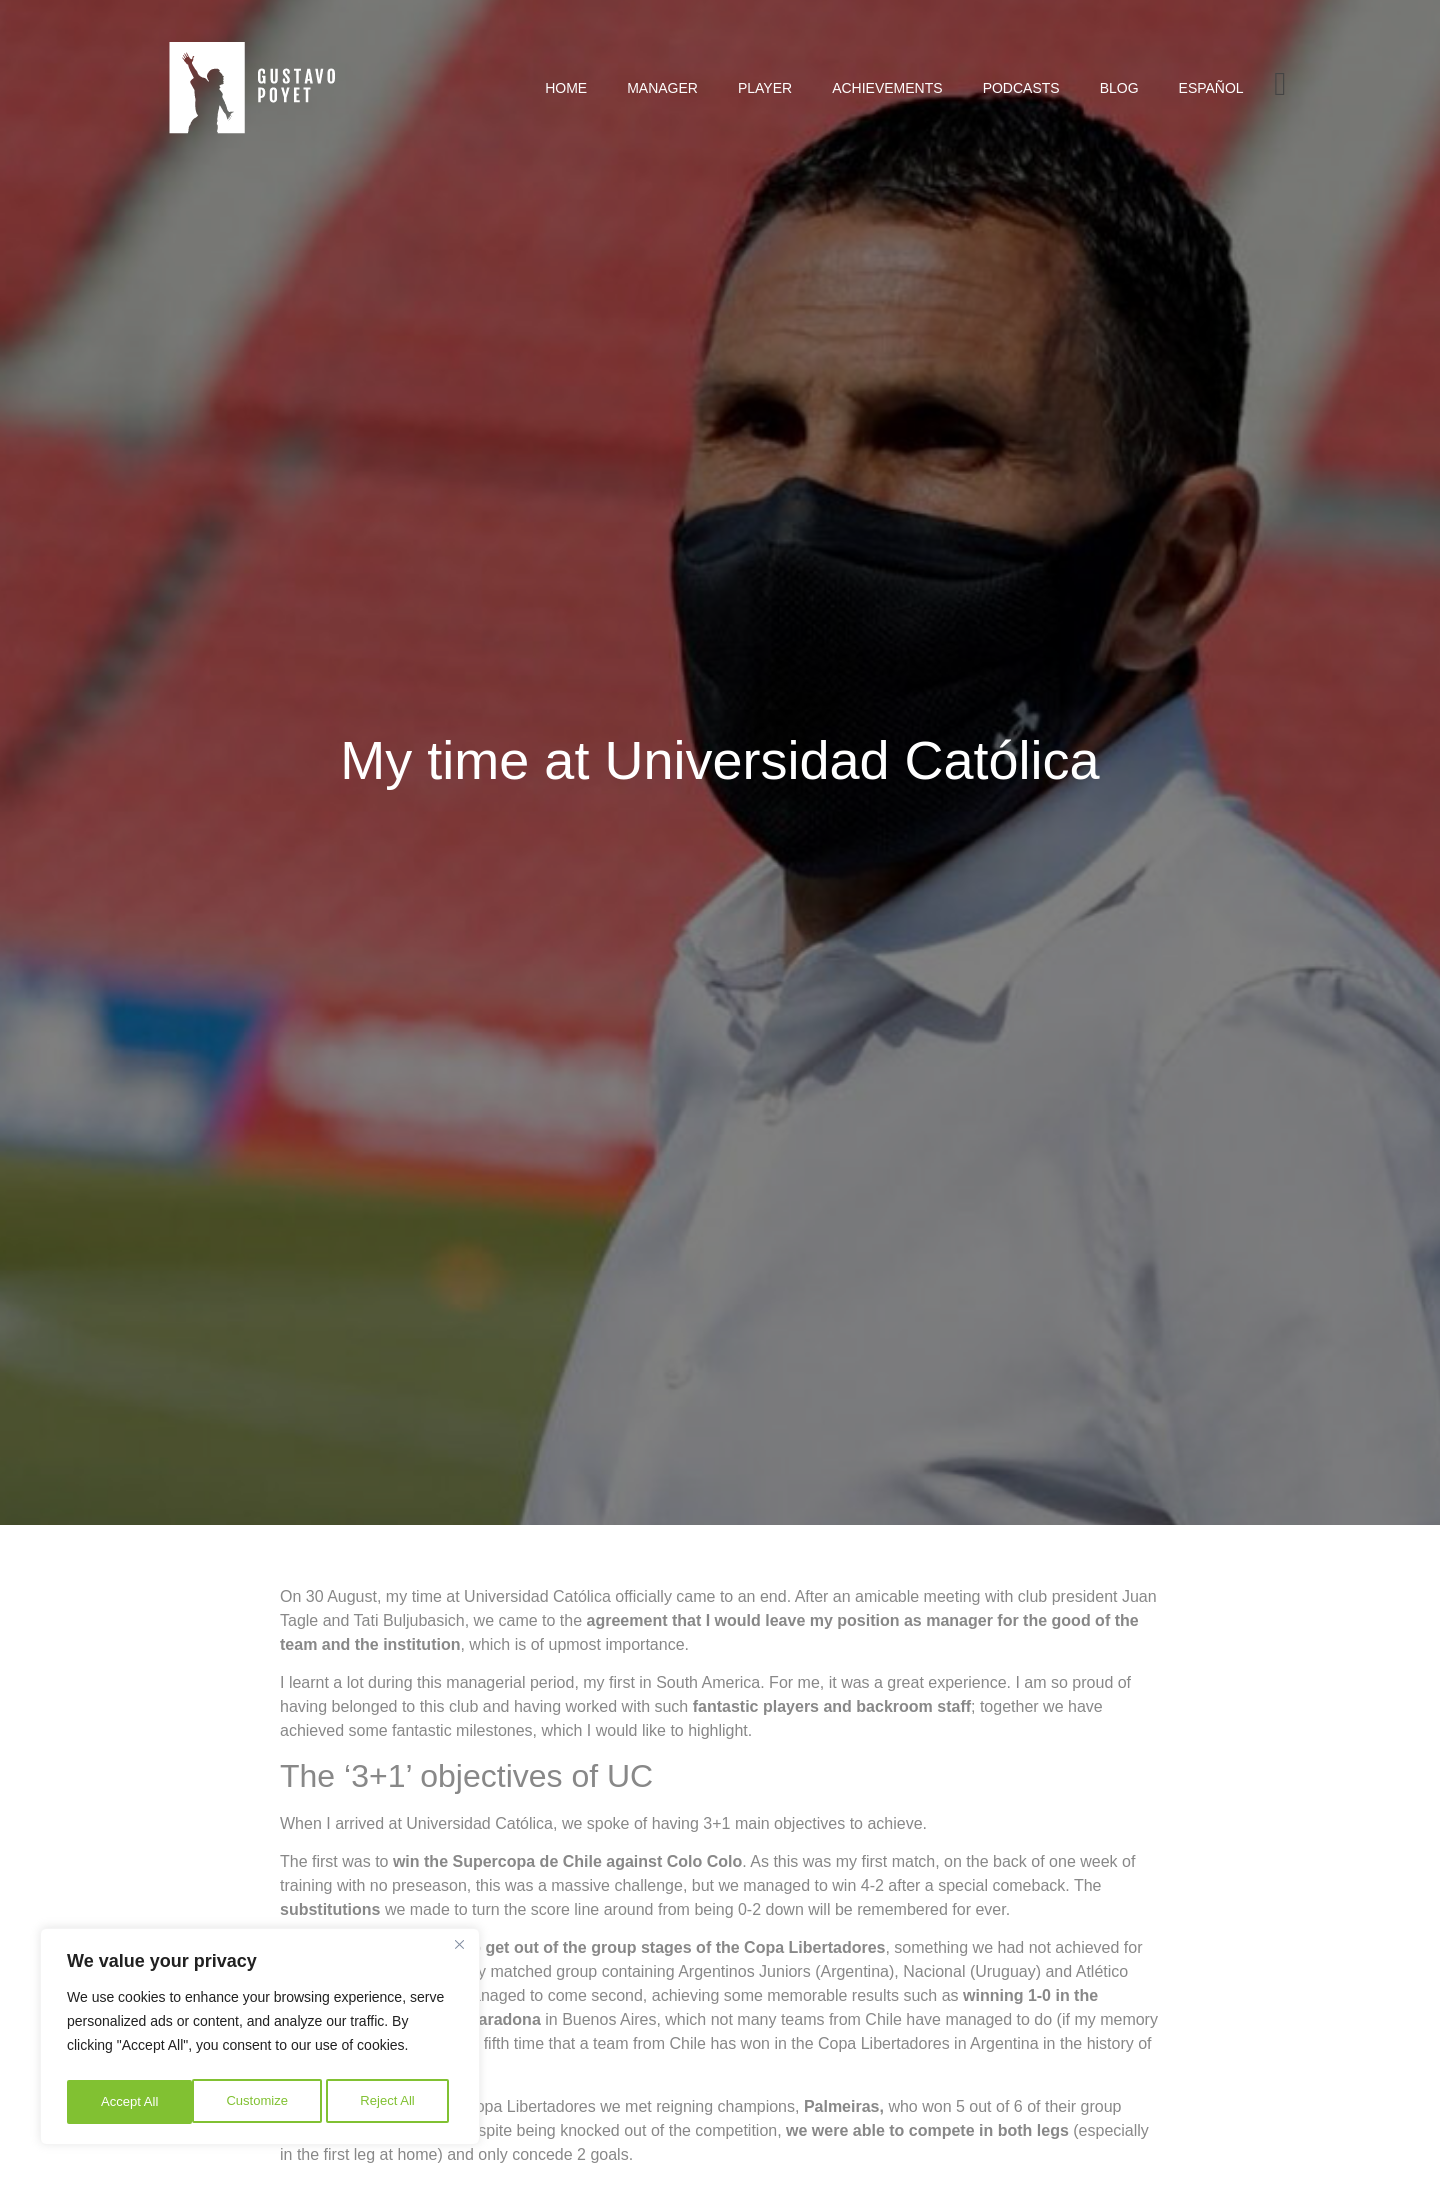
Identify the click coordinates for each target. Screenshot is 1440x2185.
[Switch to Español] (1211, 88)
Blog (1119, 88)
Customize (131, 2102)
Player (765, 88)
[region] (260, 2040)
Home (566, 88)
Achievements (887, 88)
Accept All (391, 2102)
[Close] (459, 1952)
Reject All (262, 2102)
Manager (662, 88)
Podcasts (1021, 88)
